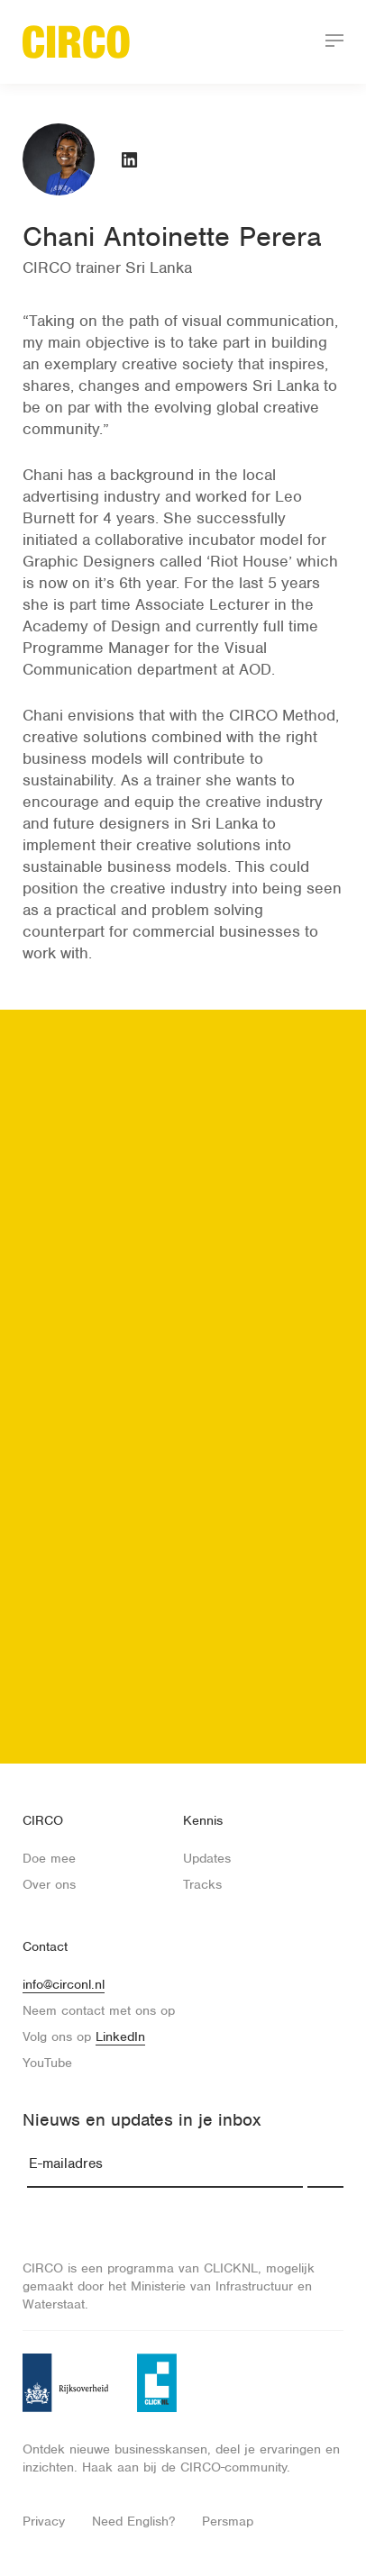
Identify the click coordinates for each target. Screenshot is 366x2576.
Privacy (44, 2521)
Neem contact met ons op (99, 2010)
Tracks (202, 1884)
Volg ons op (84, 2036)
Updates (207, 1858)
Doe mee (49, 1858)
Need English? (133, 2521)
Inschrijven (325, 2164)
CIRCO (43, 1820)
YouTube (47, 2062)
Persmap (227, 2521)
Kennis (203, 1820)
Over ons (49, 1884)
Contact (45, 1946)
